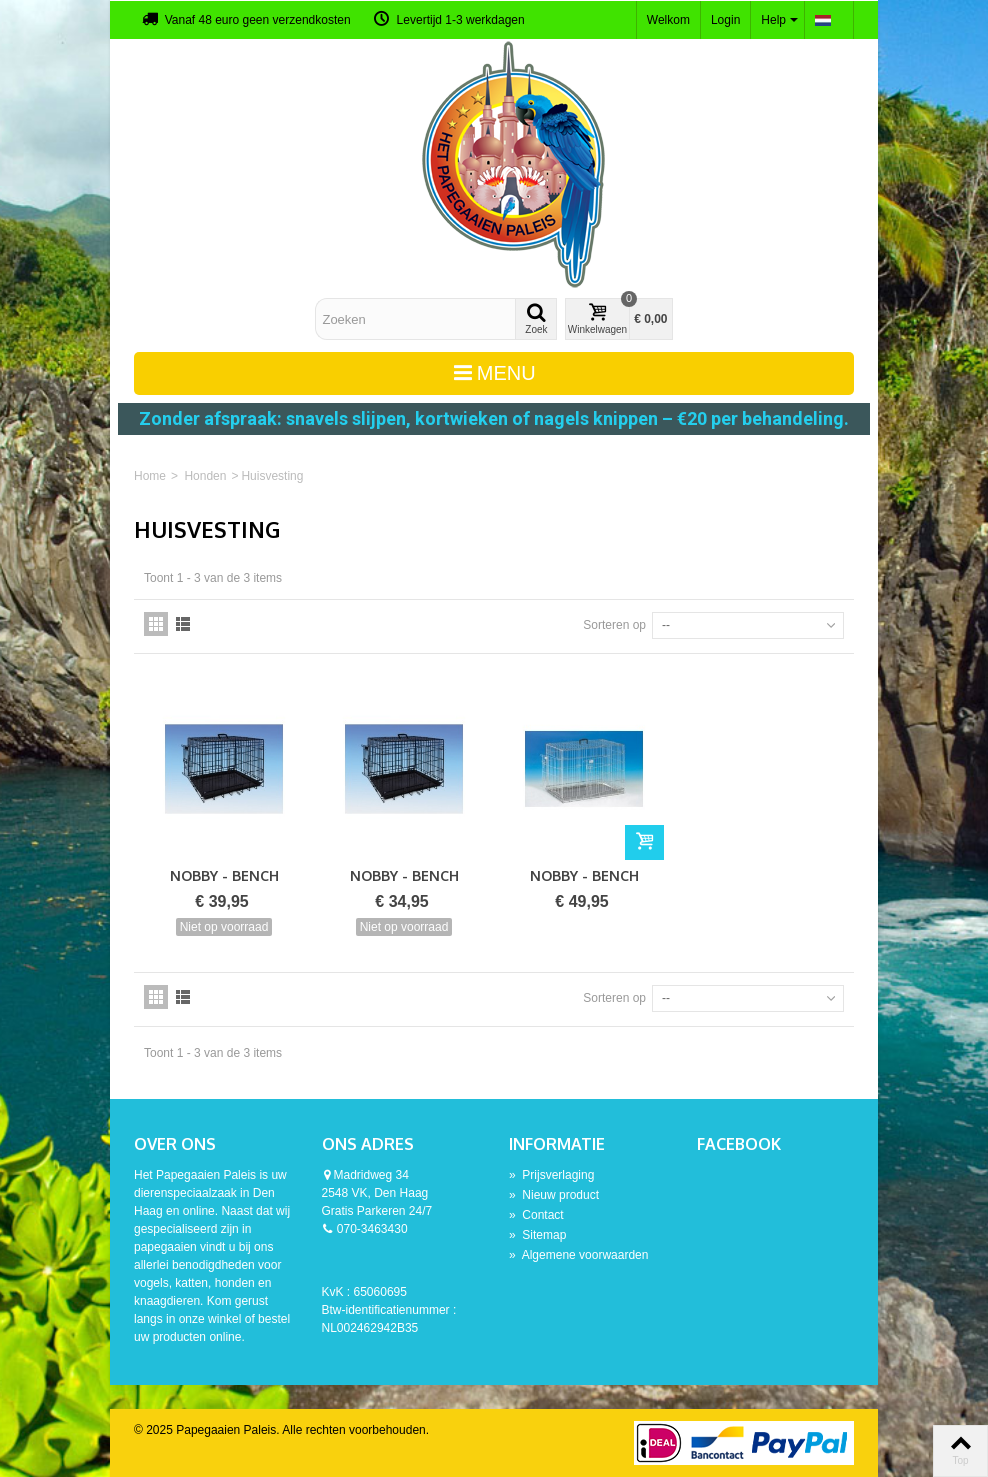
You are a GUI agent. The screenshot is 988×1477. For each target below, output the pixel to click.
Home (150, 476)
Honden (205, 476)
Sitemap (537, 1235)
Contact (536, 1215)
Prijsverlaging (551, 1175)
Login (725, 20)
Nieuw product (554, 1195)
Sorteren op (614, 625)
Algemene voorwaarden (578, 1255)
